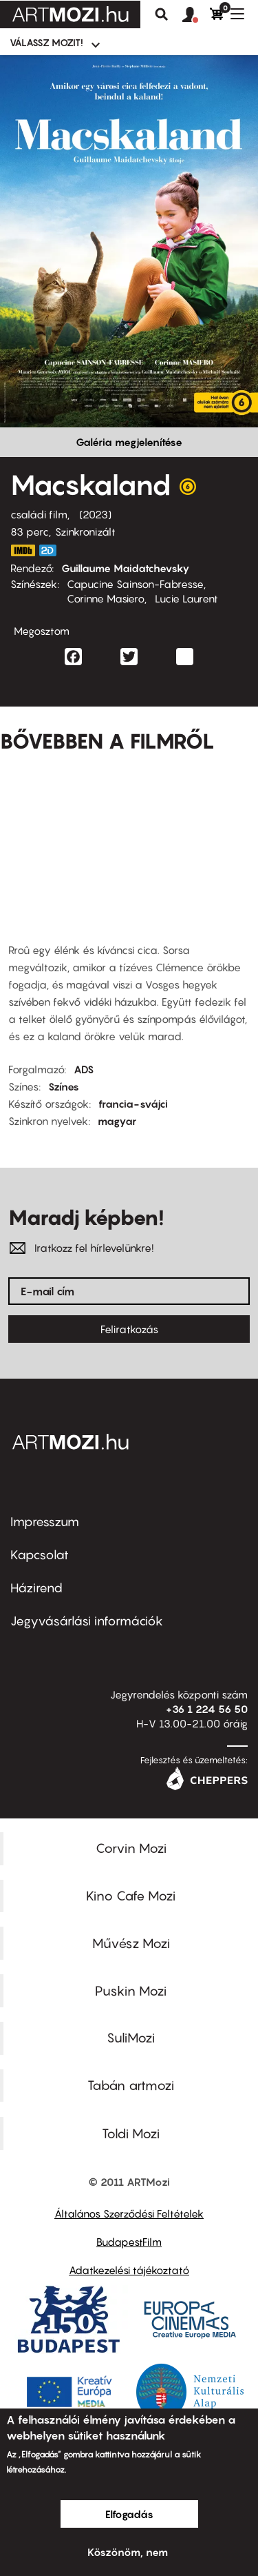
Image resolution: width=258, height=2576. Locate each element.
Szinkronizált (85, 531)
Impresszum (44, 1521)
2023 (95, 514)
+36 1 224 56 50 (207, 1709)
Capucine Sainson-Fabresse (135, 584)
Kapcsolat (39, 1555)
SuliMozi (131, 2037)
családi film (38, 514)
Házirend (36, 1588)
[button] (196, 15)
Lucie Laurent (186, 598)
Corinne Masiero (105, 598)
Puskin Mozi (130, 1990)
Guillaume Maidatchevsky (125, 568)
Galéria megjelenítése (129, 442)
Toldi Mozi (131, 2133)
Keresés (162, 14)
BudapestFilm (129, 2241)
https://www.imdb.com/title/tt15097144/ (22, 550)
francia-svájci (133, 1103)
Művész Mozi (131, 1943)
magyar (117, 1121)
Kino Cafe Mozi (130, 1895)
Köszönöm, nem (127, 2552)
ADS (84, 1069)
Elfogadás (129, 2514)
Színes (63, 1086)
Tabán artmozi (130, 2085)
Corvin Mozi (131, 1848)
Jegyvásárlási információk (86, 1621)
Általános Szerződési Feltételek (129, 2213)
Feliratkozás (129, 1329)
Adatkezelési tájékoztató (129, 2270)
